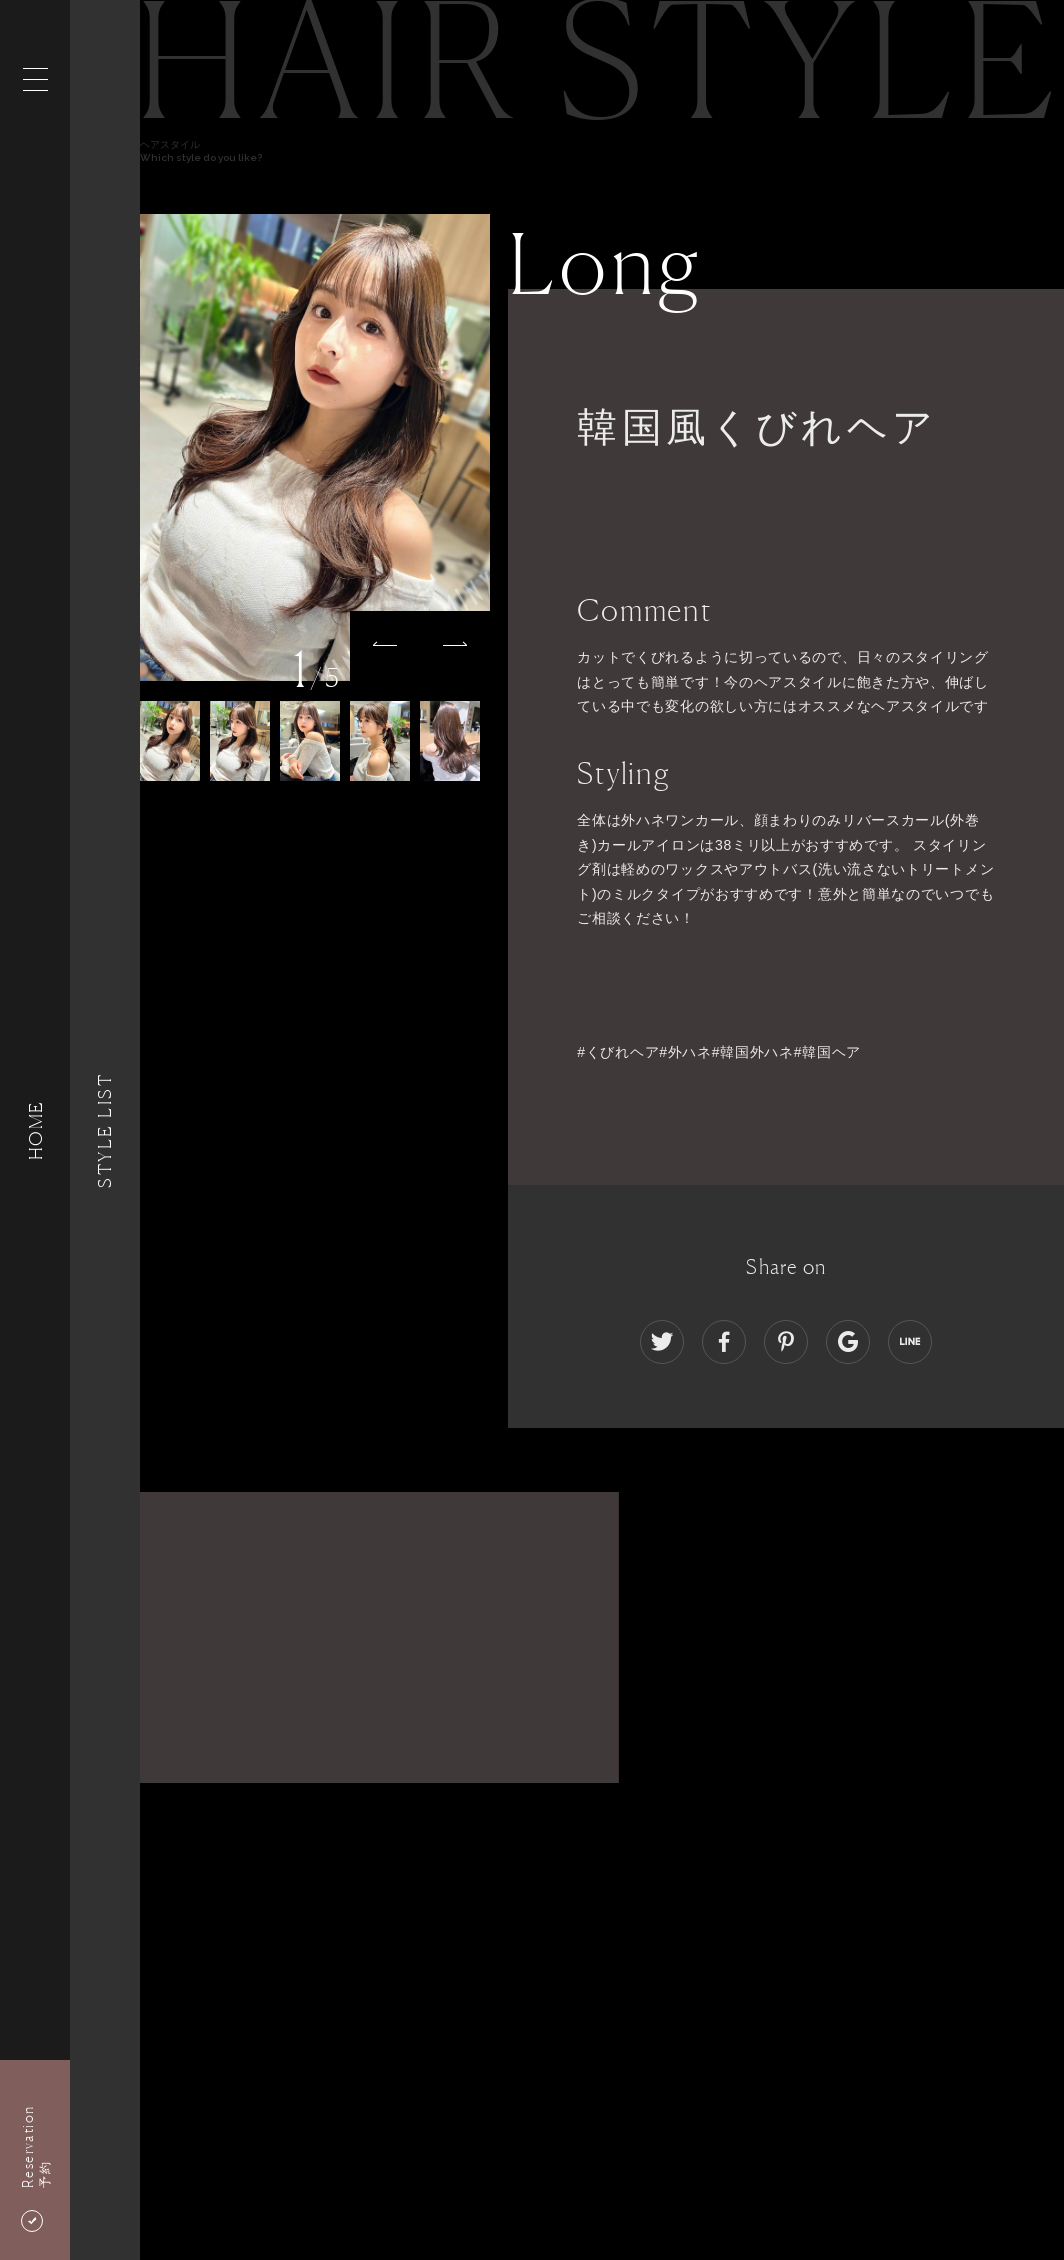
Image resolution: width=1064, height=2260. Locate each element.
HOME (35, 1129)
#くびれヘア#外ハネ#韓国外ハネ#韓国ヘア (719, 1052)
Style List (105, 1129)
